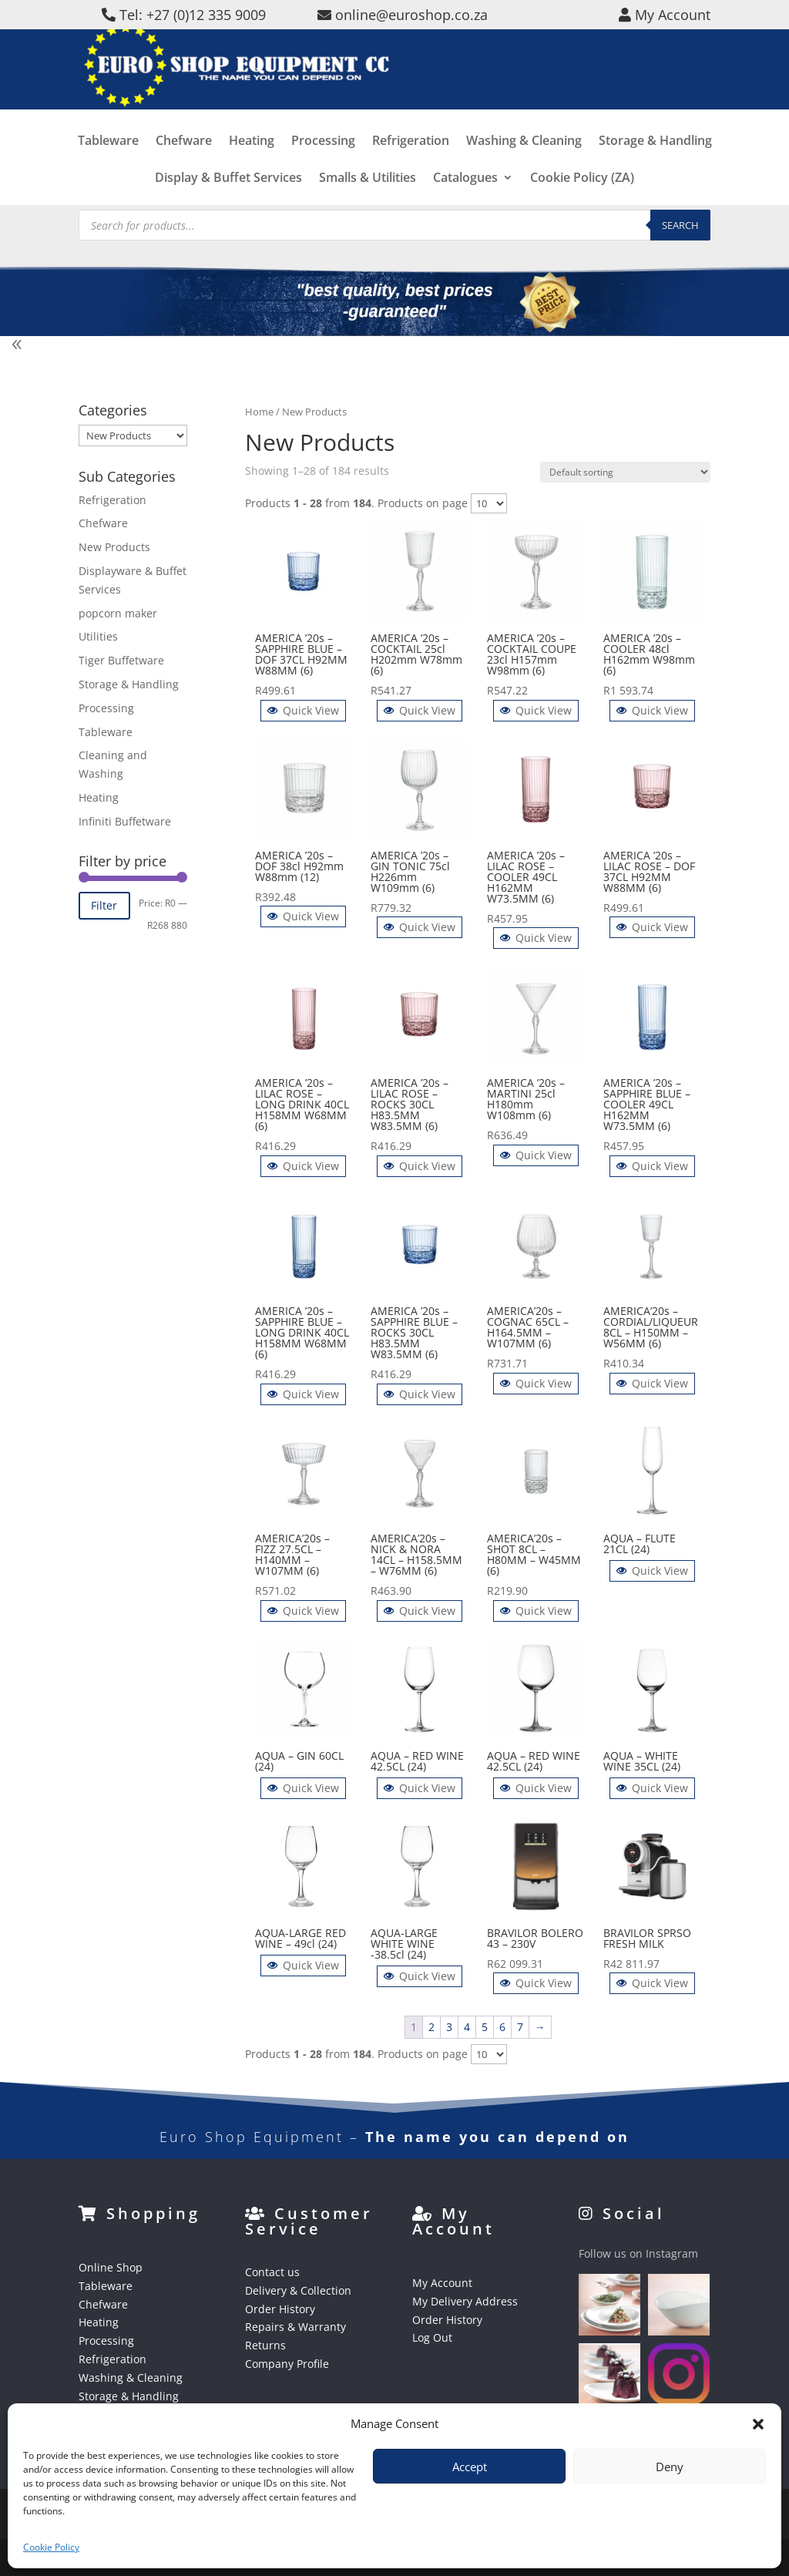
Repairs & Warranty (295, 2326)
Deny (669, 2466)
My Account (442, 2282)
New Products (114, 547)
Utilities (98, 636)
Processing (323, 164)
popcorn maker (118, 613)
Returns (265, 2345)
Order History (280, 2309)
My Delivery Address (465, 2301)
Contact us (272, 2272)
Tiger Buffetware (121, 660)
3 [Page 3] (449, 2026)
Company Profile (287, 2363)
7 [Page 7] (520, 2026)
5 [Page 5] (485, 2026)
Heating (251, 164)
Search (680, 225)
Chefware (184, 164)
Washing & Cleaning (524, 164)
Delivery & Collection (298, 2290)
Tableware (108, 164)
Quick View (303, 710)
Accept (469, 2466)
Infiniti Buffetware (125, 821)
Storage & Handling (655, 164)
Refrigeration (410, 164)
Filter (104, 905)
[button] (758, 2424)
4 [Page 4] (467, 2026)
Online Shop (111, 2267)
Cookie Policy (51, 2547)
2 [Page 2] (431, 2026)
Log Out (432, 2337)
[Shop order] (625, 472)
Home (259, 412)
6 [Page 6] (502, 2026)
